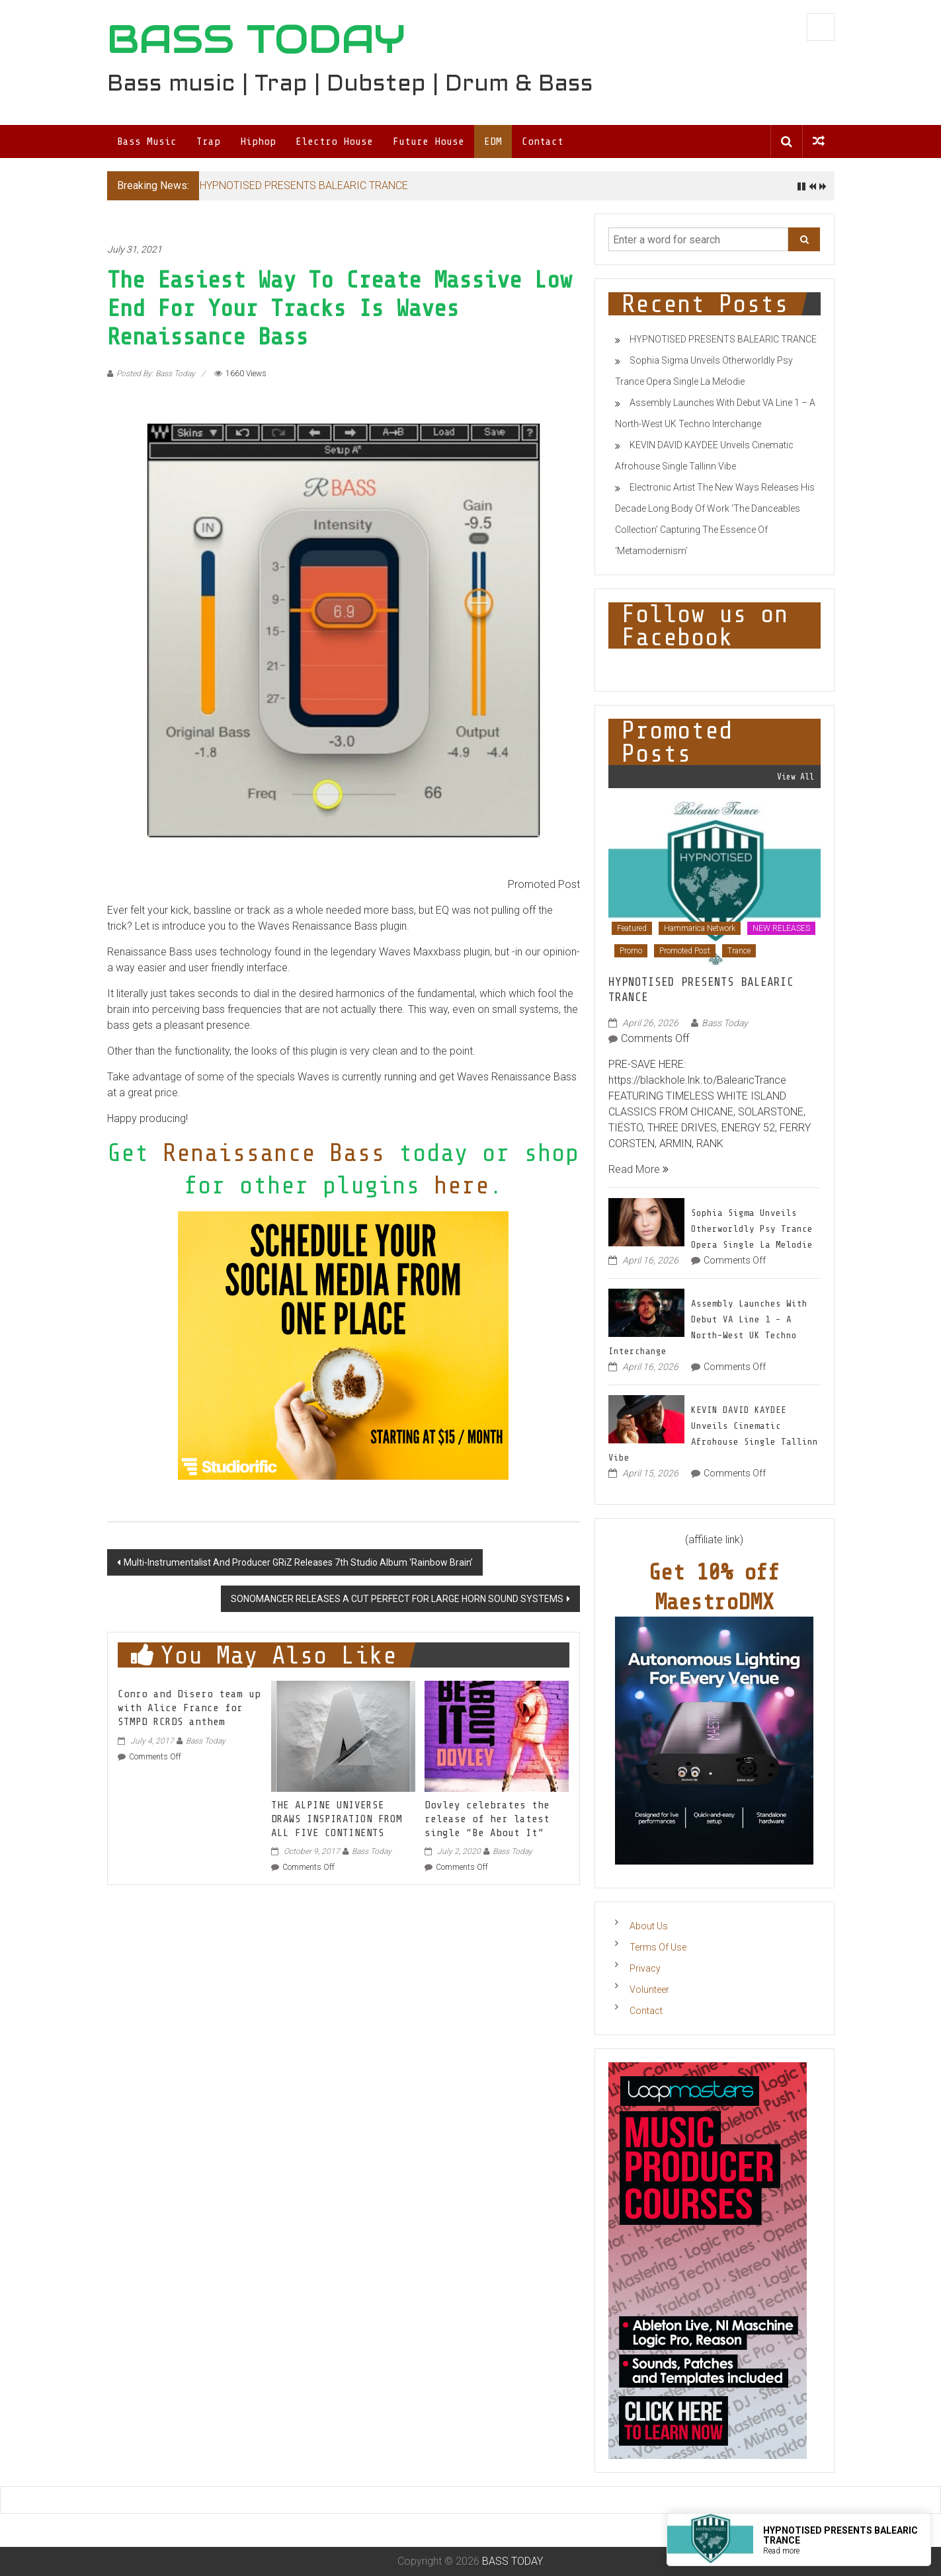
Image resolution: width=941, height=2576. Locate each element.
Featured (632, 928)
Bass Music (147, 141)
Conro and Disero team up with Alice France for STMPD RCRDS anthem (189, 1708)
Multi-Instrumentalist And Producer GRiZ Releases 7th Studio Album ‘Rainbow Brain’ (298, 1562)
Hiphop (258, 141)
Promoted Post (684, 950)
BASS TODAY (256, 39)
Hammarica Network (699, 928)
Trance (739, 950)
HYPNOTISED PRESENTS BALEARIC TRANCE (304, 185)
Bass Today (205, 1741)
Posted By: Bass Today (155, 373)
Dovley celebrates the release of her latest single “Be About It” (487, 1819)
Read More (638, 1169)
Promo (631, 950)
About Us (649, 1926)
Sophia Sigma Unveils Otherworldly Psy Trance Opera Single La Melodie (752, 1229)
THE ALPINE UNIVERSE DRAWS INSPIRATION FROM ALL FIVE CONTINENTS (336, 1819)
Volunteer (649, 1989)
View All (795, 777)
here (461, 1185)
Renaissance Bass (274, 1153)
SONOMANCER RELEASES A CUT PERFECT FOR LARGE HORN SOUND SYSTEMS (397, 1598)
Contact (542, 141)
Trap (208, 141)
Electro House (334, 141)
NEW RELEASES (781, 928)
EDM (493, 141)
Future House (428, 141)
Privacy (645, 1968)
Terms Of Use (658, 1947)
